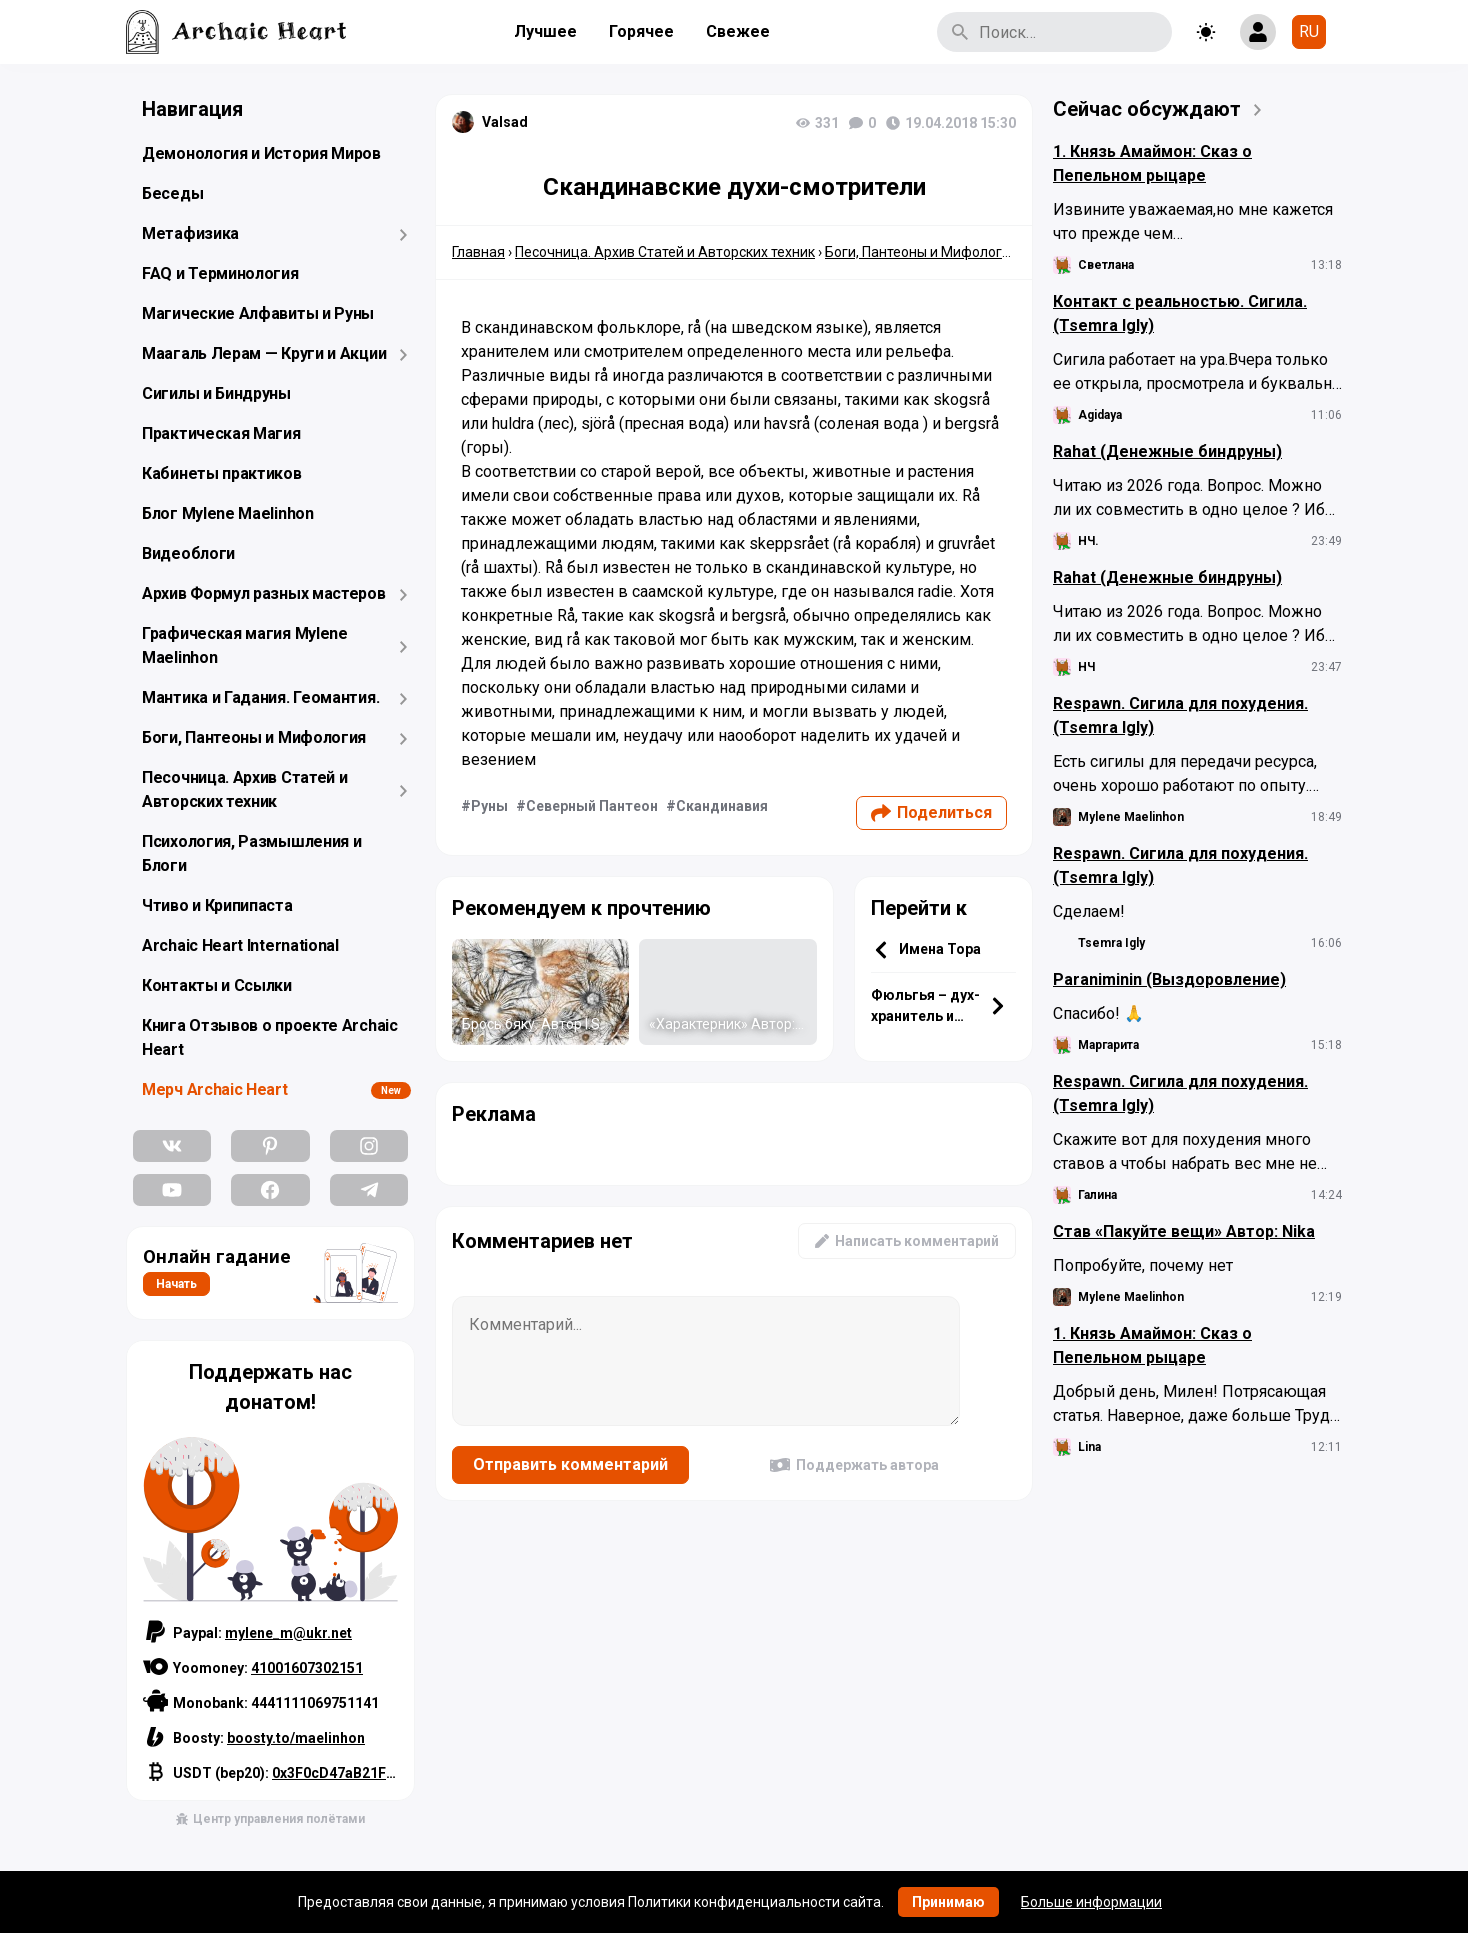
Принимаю (948, 1902)
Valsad (505, 122)
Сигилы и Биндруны (216, 393)
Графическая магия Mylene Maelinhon (245, 645)
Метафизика (190, 233)
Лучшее (545, 31)
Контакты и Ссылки (217, 985)
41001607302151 (307, 1668)
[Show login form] (1258, 32)
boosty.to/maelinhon (296, 1738)
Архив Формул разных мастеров (264, 593)
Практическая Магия (221, 433)
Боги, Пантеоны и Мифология (254, 737)
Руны (489, 806)
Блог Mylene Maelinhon (228, 513)
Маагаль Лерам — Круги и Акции (264, 353)
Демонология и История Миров (261, 153)
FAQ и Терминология (220, 273)
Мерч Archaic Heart (215, 1089)
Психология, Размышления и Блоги (252, 853)
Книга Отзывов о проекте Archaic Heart (270, 1037)
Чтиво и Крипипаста (217, 905)
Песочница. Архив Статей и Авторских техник (245, 789)
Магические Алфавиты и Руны (258, 313)
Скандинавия (722, 806)
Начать (176, 1284)
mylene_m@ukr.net (288, 1633)
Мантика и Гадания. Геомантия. (260, 697)
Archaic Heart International (240, 945)
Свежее (738, 31)
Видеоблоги (188, 553)
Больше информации (1091, 1902)
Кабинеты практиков (222, 473)
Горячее (641, 31)
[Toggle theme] (1206, 32)
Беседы (172, 193)
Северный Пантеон (592, 806)
